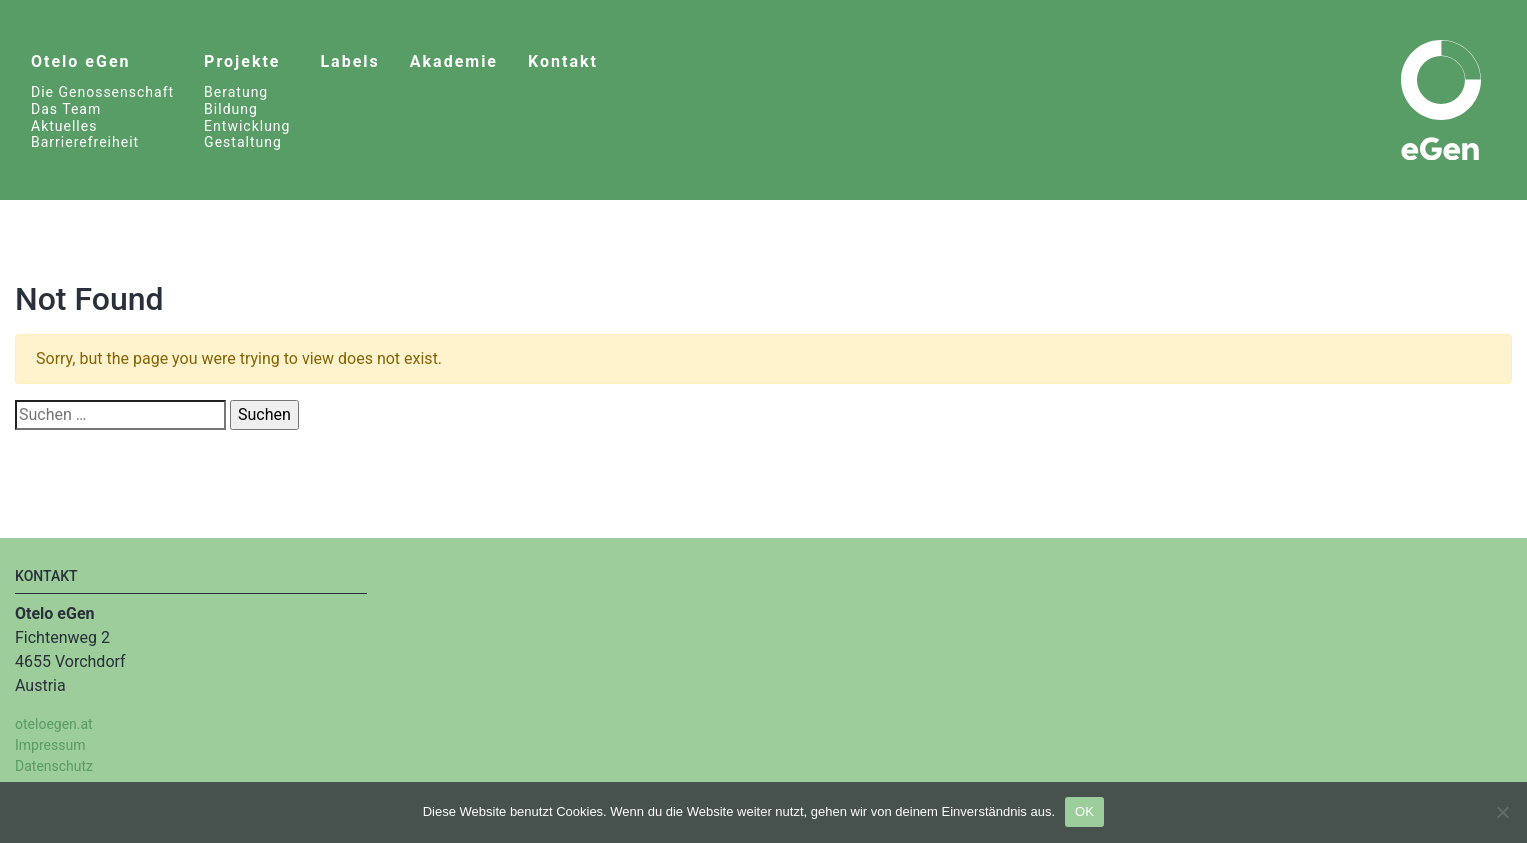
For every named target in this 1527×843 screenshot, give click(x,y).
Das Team (66, 109)
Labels (349, 61)
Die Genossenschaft (102, 92)
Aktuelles (64, 126)
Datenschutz (54, 766)
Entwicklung (247, 126)
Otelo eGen (80, 61)
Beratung (236, 92)
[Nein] (1502, 812)
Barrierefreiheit (85, 142)
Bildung (231, 109)
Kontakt (563, 61)
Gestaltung (243, 142)
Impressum (50, 745)
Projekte (242, 61)
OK (1084, 811)
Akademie (454, 61)
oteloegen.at (54, 724)
